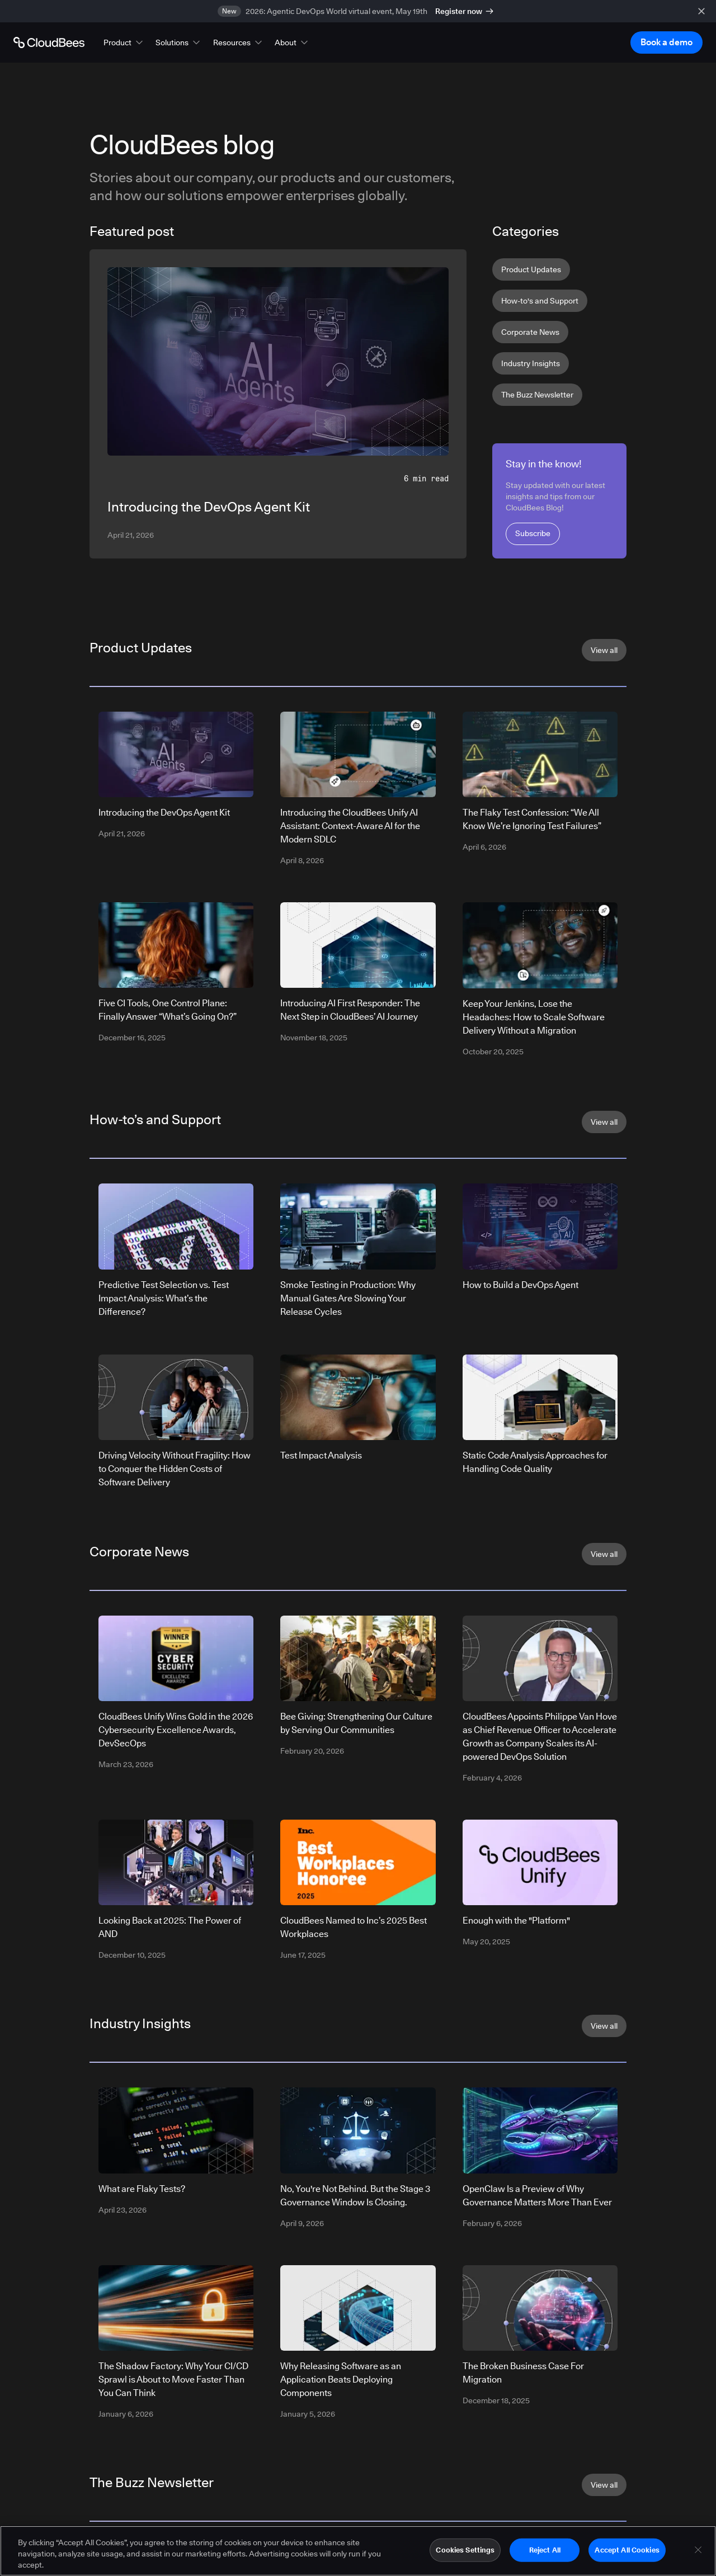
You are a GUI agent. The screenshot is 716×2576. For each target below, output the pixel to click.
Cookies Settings (465, 2553)
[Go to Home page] (48, 42)
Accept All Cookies (627, 2553)
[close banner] (701, 11)
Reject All (544, 2553)
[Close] (698, 2553)
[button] (124, 42)
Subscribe (532, 533)
